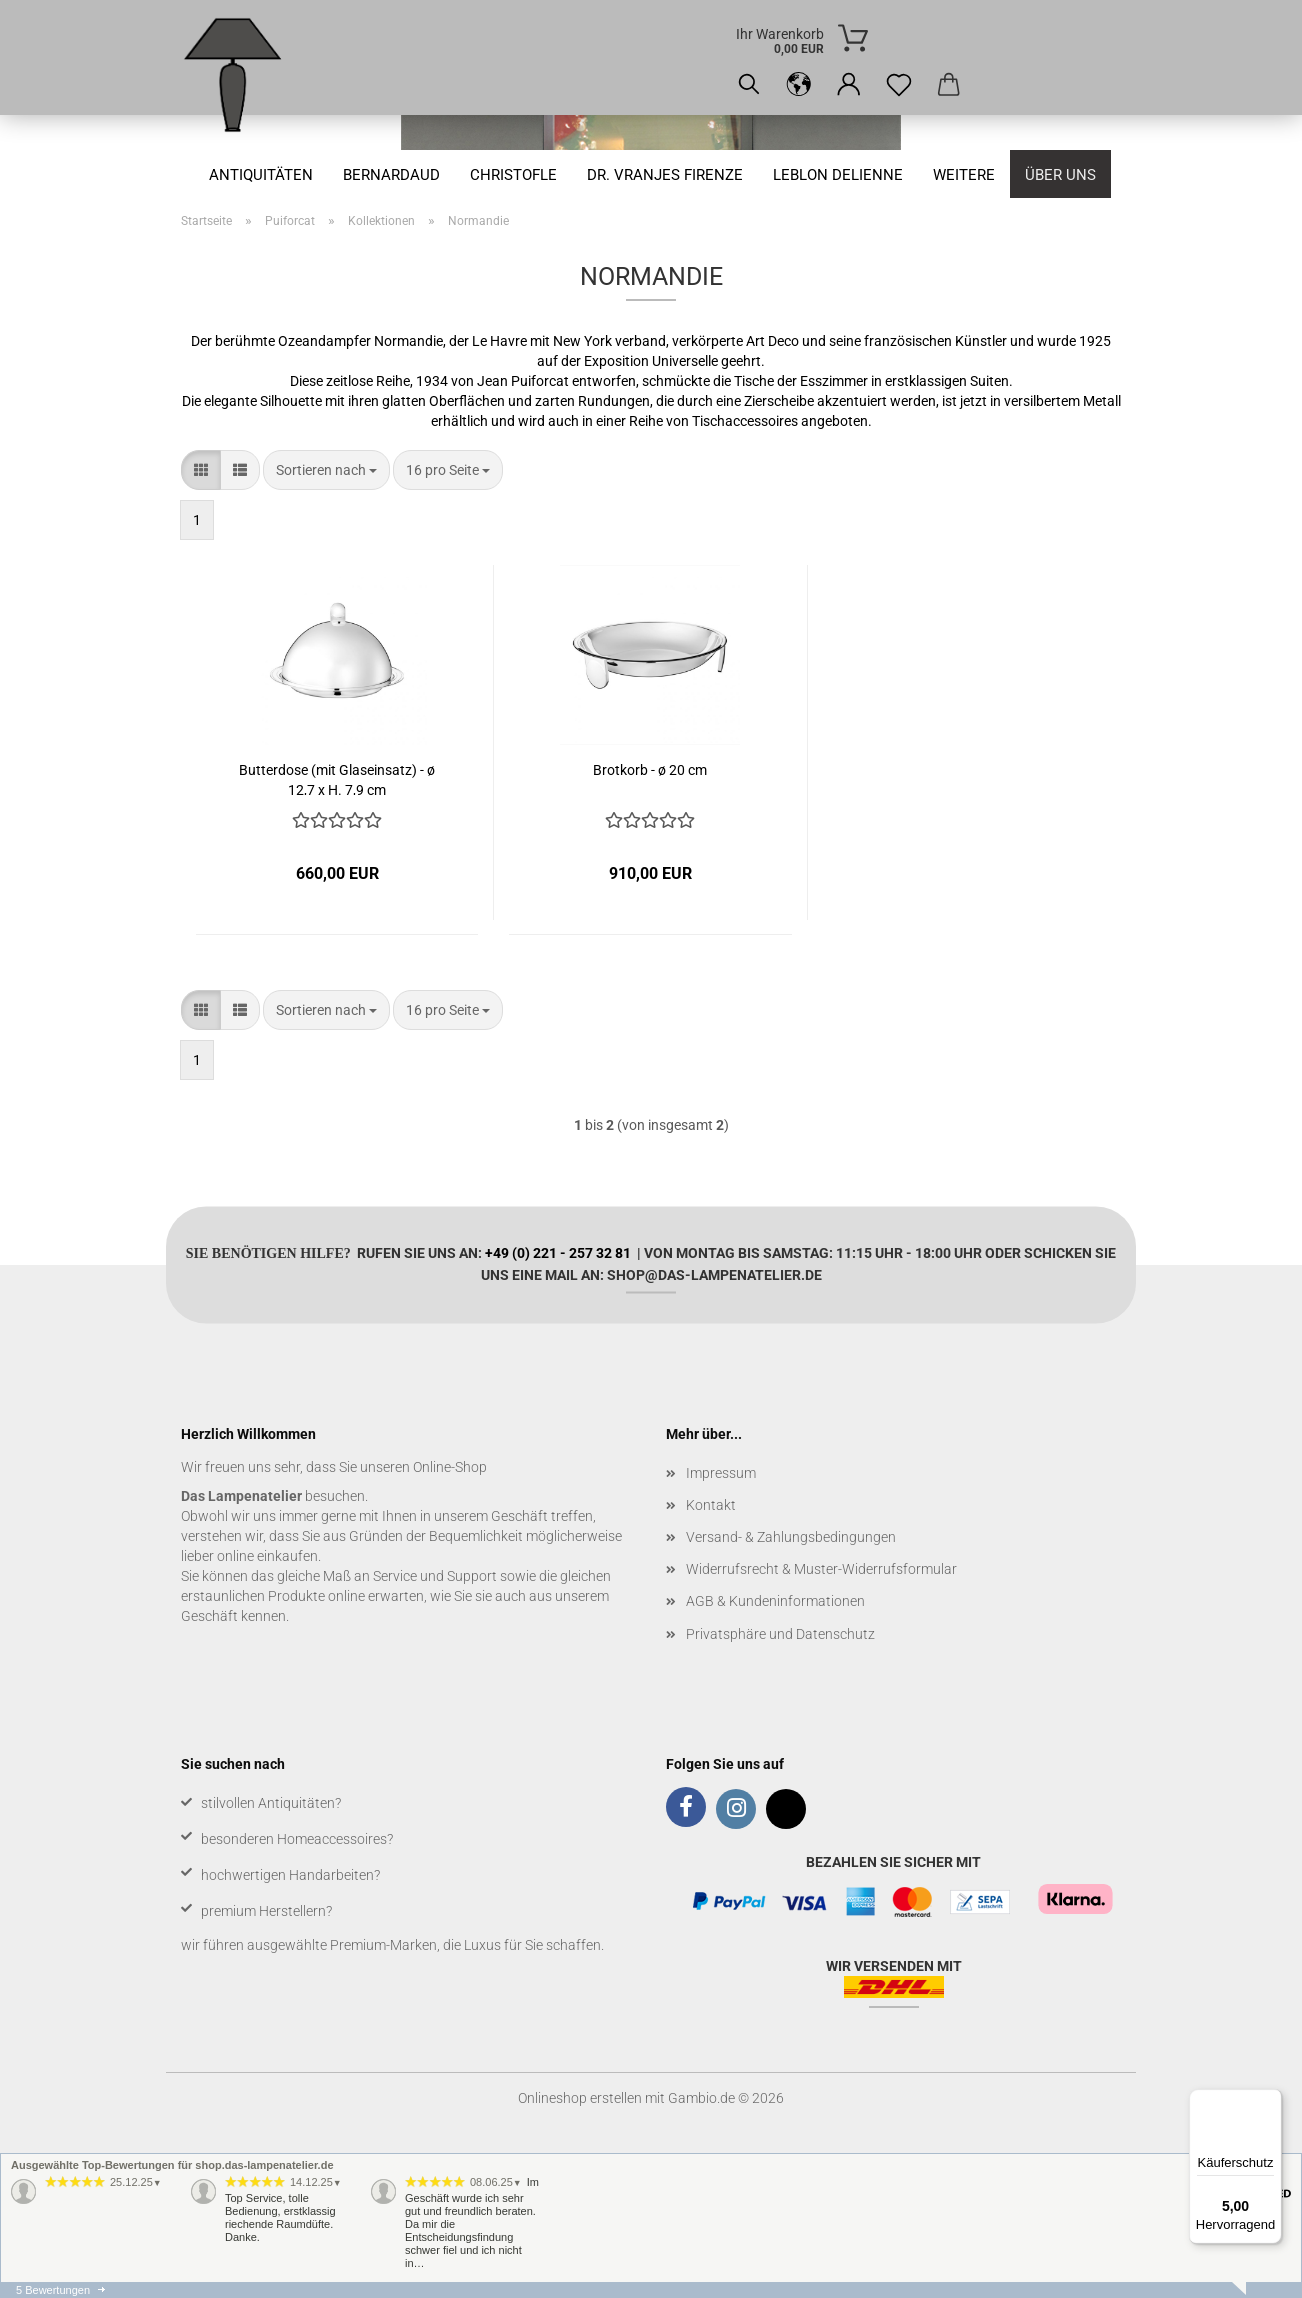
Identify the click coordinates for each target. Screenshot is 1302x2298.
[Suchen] (749, 85)
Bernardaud (391, 175)
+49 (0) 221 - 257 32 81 (558, 1252)
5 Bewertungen (53, 2290)
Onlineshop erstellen (580, 2098)
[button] (799, 85)
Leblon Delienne (838, 175)
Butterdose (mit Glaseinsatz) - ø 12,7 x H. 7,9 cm (337, 778)
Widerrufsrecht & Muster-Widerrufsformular (821, 1569)
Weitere (964, 175)
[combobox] (326, 470)
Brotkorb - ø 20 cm (650, 770)
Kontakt (711, 1505)
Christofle (513, 175)
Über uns (1060, 175)
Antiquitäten (261, 175)
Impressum (721, 1473)
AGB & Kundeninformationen (775, 1601)
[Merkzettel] (899, 85)
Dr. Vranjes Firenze (665, 175)
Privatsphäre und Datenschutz (780, 1634)
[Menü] (1270, 2101)
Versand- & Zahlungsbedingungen (791, 1537)
